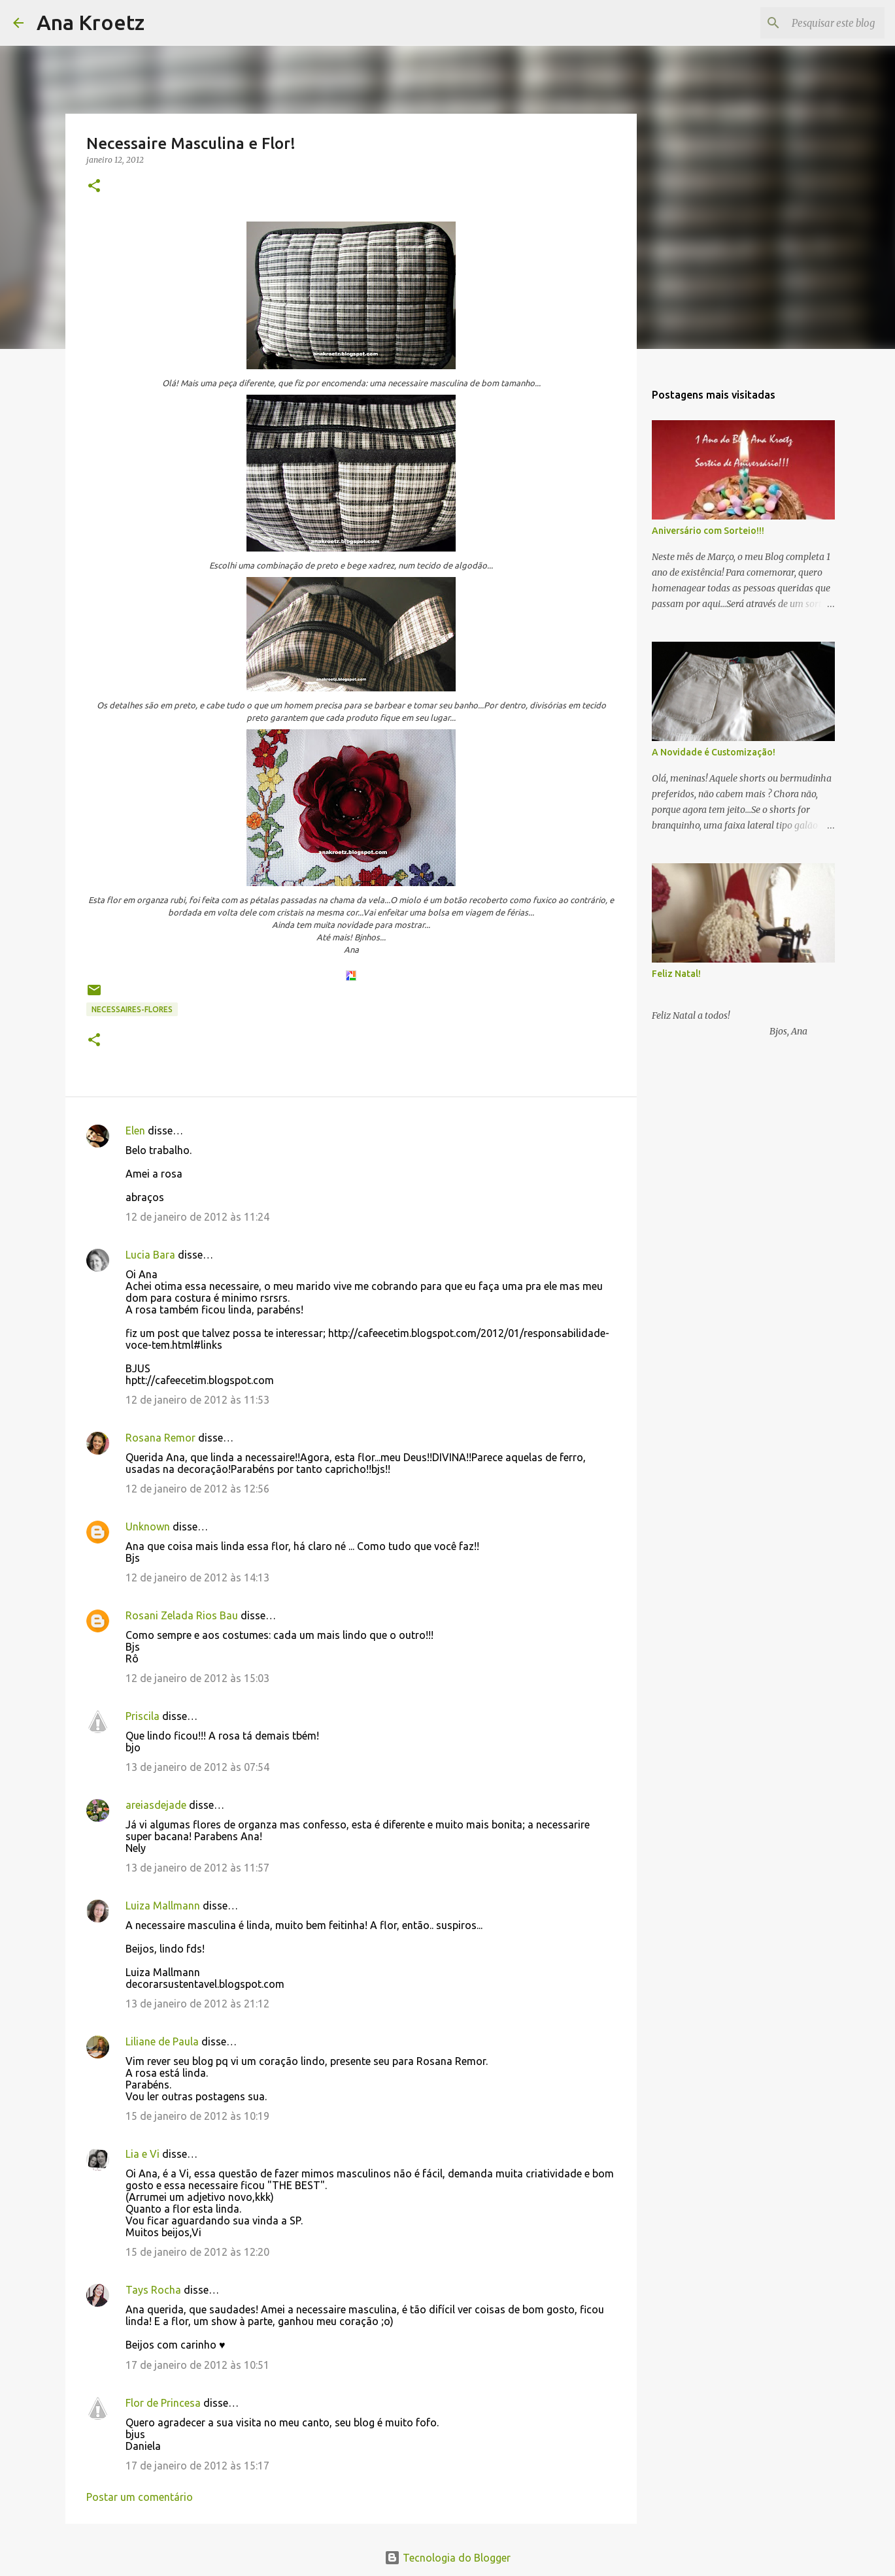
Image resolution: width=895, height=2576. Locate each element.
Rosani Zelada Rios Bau (182, 1615)
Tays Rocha (153, 2290)
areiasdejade (156, 1805)
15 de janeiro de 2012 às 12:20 (197, 2252)
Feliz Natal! (676, 973)
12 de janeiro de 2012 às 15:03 (197, 1678)
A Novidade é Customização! (713, 752)
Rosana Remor (160, 1438)
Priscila (144, 1716)
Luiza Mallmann (163, 1905)
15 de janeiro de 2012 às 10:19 (197, 2116)
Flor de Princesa (163, 2403)
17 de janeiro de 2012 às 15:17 (197, 2465)
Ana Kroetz (90, 22)
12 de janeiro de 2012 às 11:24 (197, 1217)
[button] (94, 186)
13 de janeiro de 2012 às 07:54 (197, 1767)
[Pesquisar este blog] (816, 23)
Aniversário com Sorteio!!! (708, 530)
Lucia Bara (150, 1255)
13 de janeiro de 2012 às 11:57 (197, 1868)
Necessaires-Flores (132, 1009)
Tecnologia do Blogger (447, 2558)
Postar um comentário (139, 2497)
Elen (135, 1130)
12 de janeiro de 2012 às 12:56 (197, 1488)
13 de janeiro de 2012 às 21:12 (197, 2003)
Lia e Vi (143, 2154)
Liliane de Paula (162, 2041)
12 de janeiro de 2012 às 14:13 (197, 1577)
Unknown (148, 1526)
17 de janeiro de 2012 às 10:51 (197, 2365)
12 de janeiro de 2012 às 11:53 (197, 1400)
